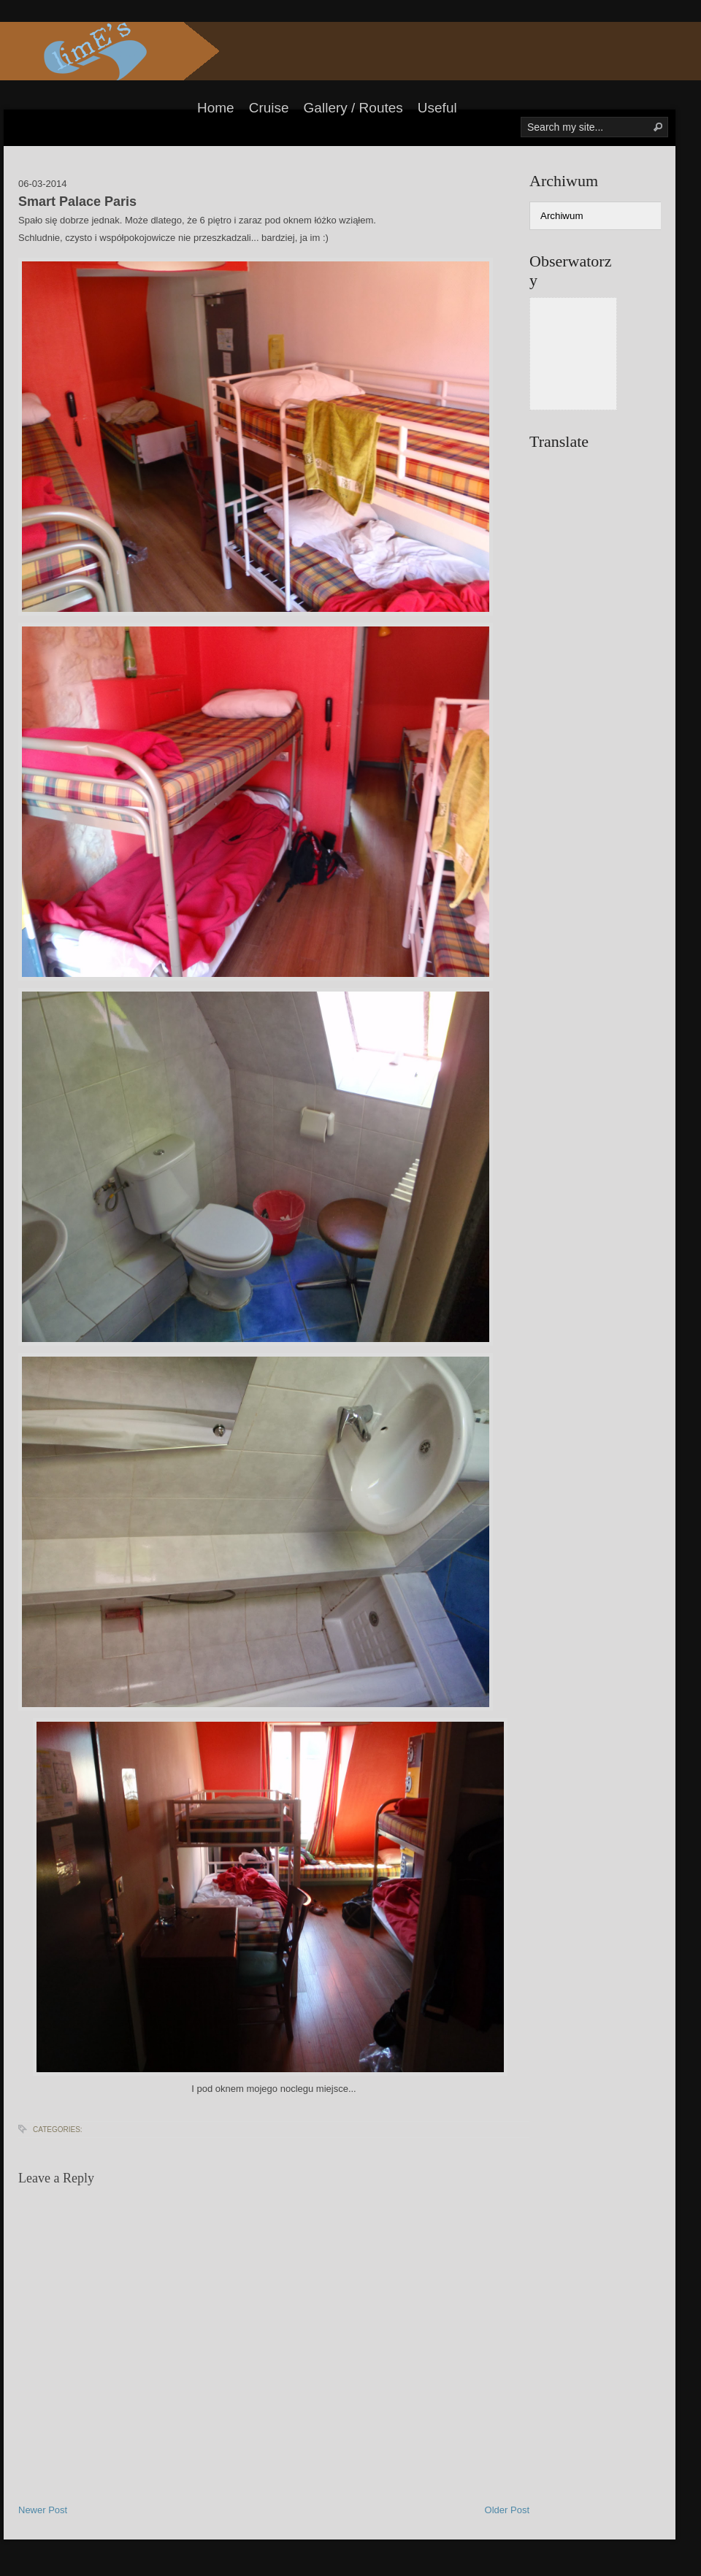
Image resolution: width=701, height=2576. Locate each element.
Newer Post (42, 2509)
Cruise (269, 107)
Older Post (507, 2509)
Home (215, 107)
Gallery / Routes (353, 107)
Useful (437, 107)
